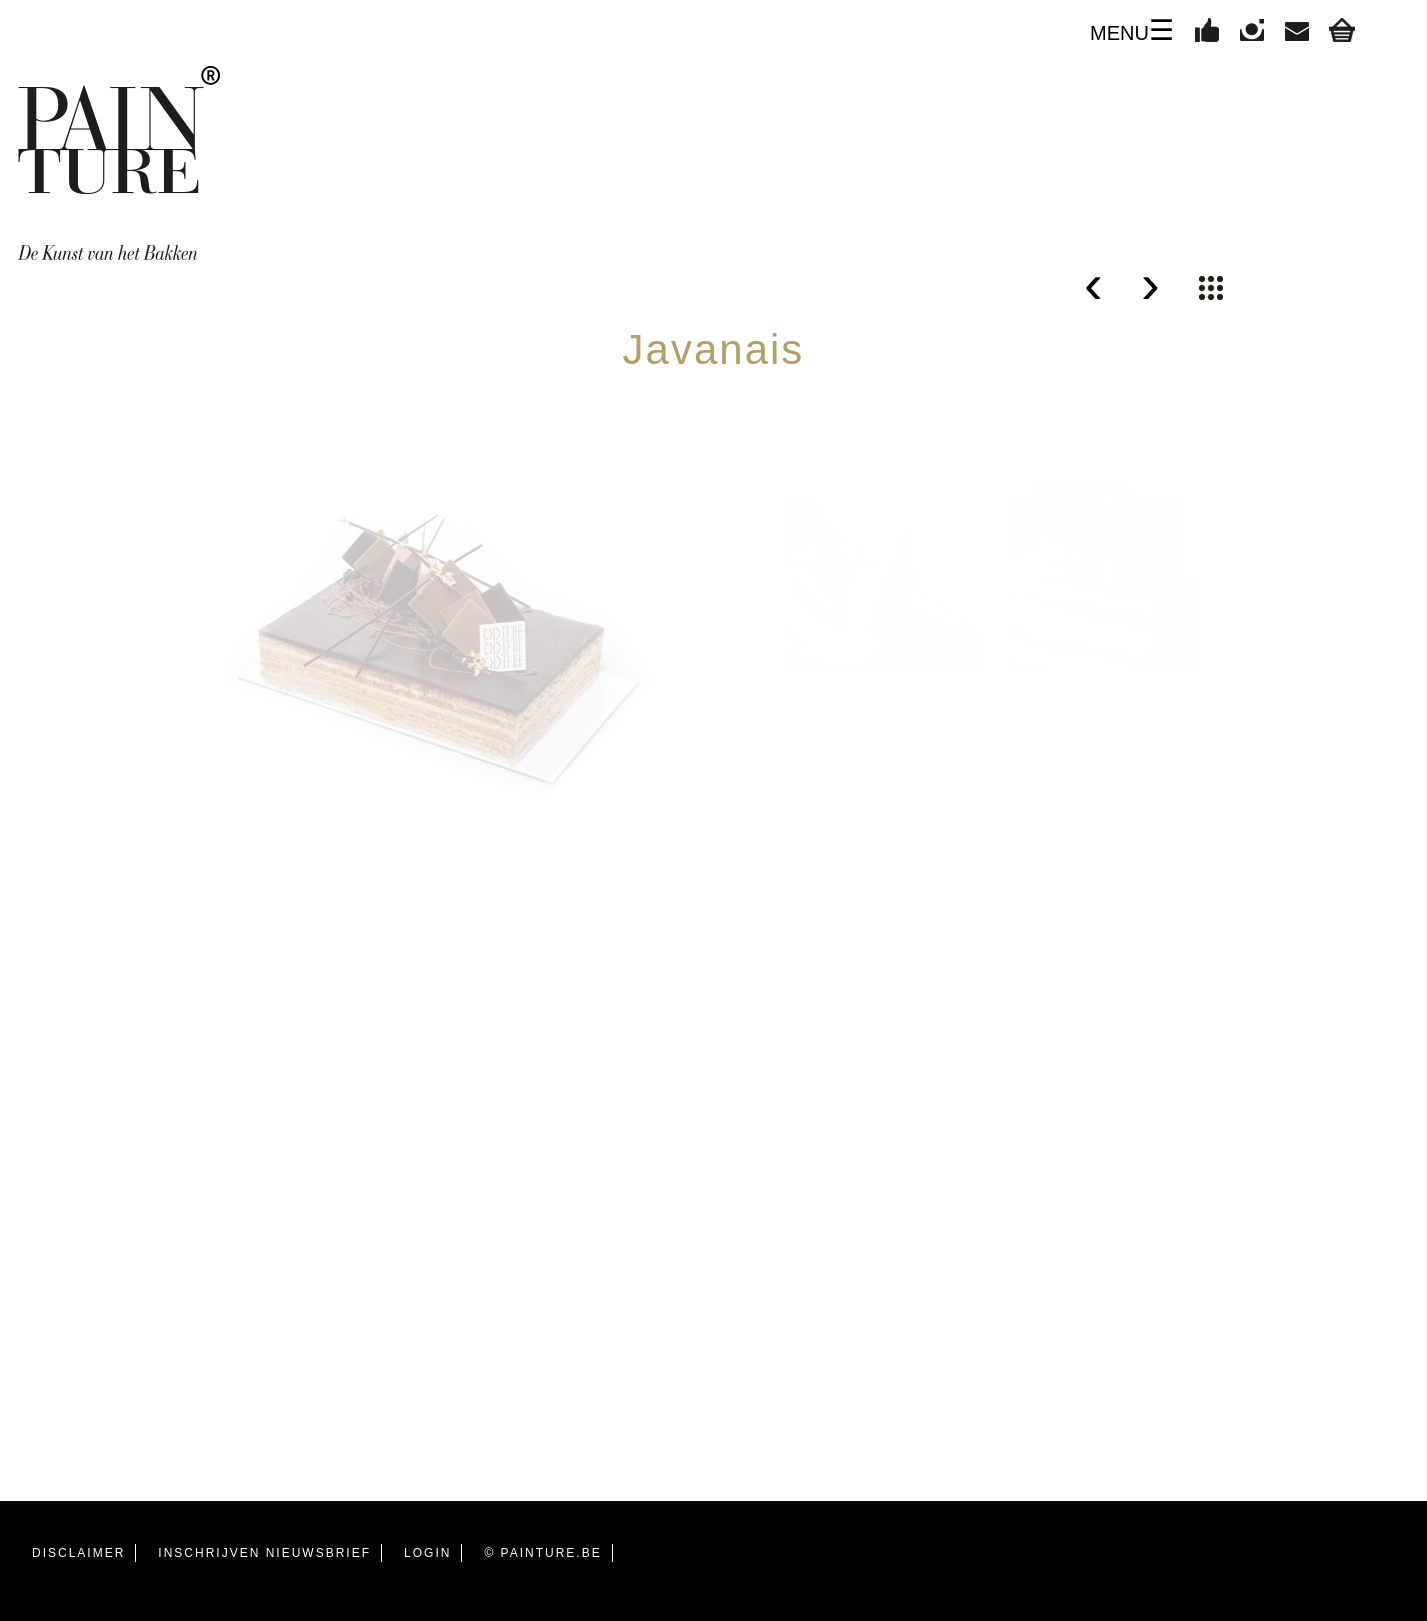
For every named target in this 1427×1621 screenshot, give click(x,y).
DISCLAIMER (78, 1553)
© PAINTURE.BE (542, 1553)
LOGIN (427, 1553)
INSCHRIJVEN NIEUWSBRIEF (264, 1553)
